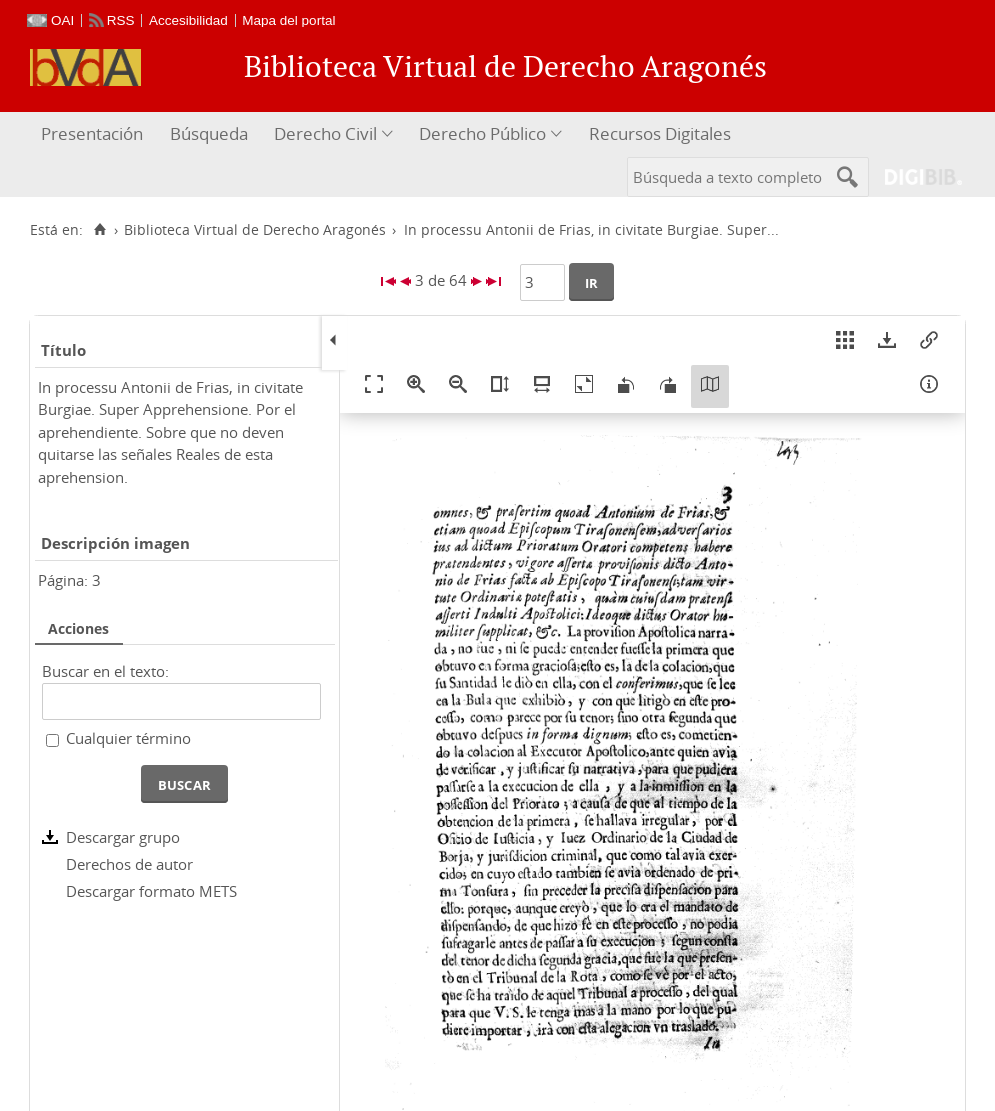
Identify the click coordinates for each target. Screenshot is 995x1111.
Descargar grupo (123, 837)
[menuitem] (94, 134)
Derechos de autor (129, 864)
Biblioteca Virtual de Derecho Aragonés (255, 230)
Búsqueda (209, 133)
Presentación (92, 133)
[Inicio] (99, 230)
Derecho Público (482, 133)
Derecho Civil (325, 133)
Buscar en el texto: (105, 671)
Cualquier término (128, 738)
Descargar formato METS (151, 891)
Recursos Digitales (660, 133)
